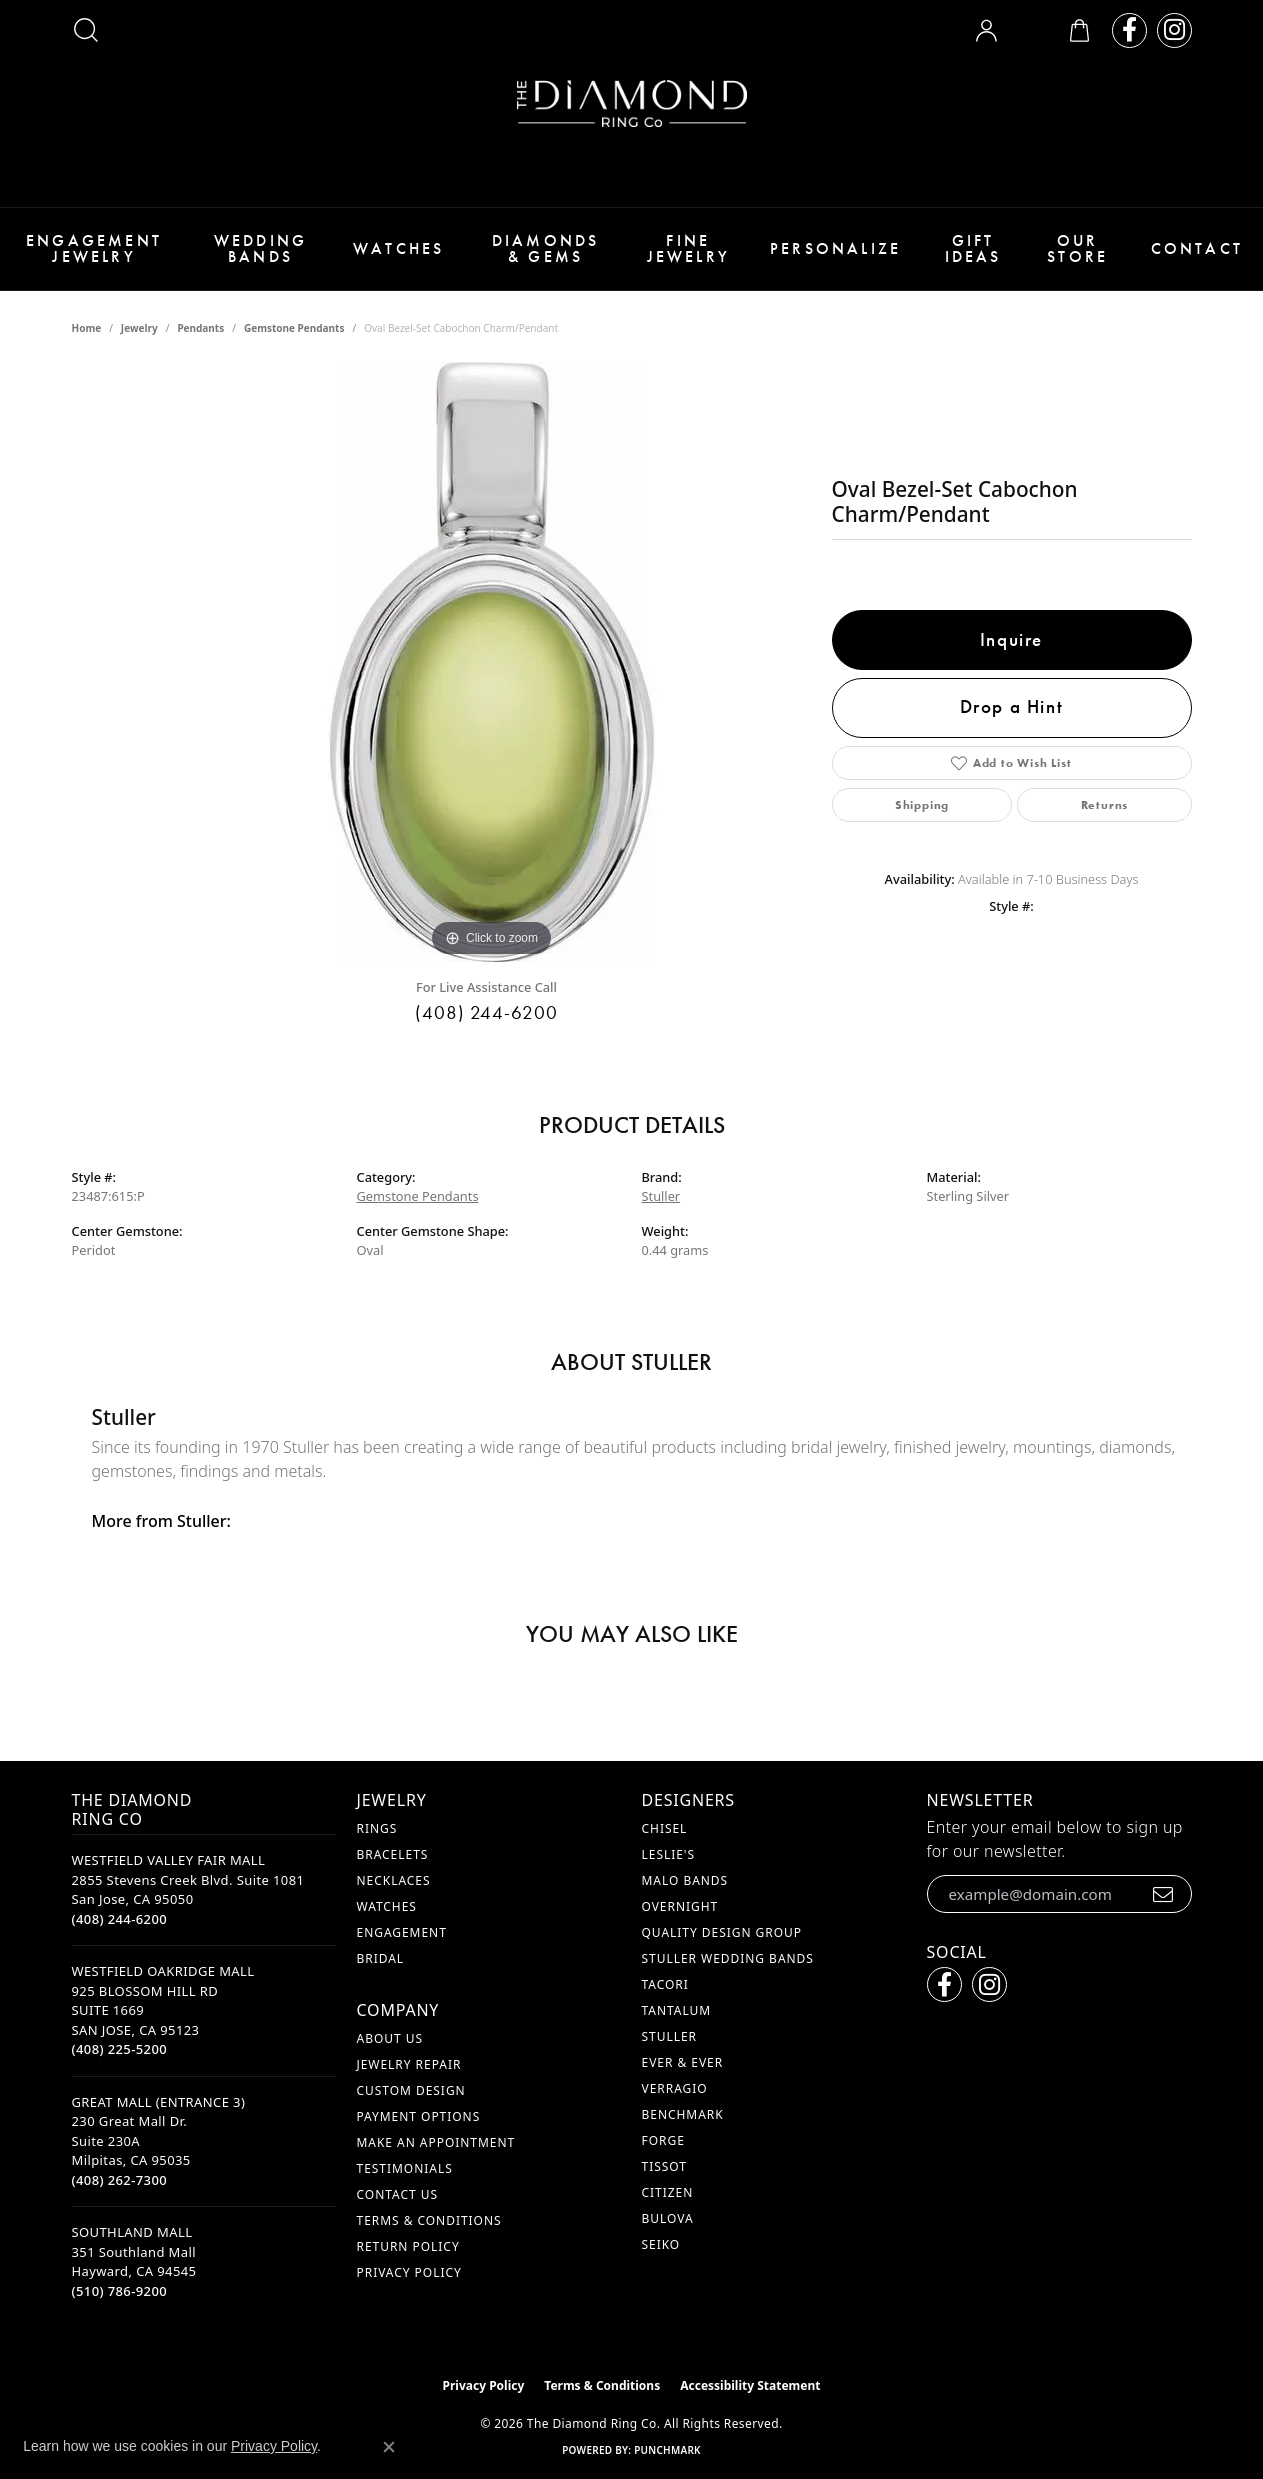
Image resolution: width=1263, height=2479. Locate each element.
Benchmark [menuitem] (683, 2114)
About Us (390, 2038)
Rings (377, 1828)
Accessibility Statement (750, 2385)
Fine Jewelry (688, 248)
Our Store (1077, 248)
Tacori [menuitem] (665, 1984)
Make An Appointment (436, 2142)
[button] (86, 30)
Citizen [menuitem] (668, 2192)
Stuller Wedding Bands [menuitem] (728, 1958)
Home (87, 328)
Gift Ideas (973, 248)
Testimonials (405, 2168)
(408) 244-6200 (486, 1012)
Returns (1105, 805)
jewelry (139, 328)
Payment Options (419, 2116)
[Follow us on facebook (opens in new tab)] (1129, 30)
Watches (398, 248)
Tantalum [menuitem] (677, 2010)
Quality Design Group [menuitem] (722, 1932)
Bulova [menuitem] (668, 2218)
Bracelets (393, 1854)
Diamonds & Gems (546, 248)
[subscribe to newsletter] (1163, 1894)
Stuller (661, 1196)
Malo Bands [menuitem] (685, 1880)
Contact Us (397, 2194)
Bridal (381, 1958)
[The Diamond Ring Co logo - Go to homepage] (632, 103)
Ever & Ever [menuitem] (683, 2062)
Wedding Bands (260, 248)
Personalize (835, 248)
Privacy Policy (409, 2272)
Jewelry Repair (409, 2064)
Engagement (402, 1932)
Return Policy (408, 2246)
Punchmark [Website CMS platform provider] (667, 2450)
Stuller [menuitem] (669, 2036)
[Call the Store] (120, 1919)
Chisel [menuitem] (665, 1828)
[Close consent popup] (389, 2447)
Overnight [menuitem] (680, 1906)
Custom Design (411, 2090)
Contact (1197, 248)
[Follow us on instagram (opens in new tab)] (1174, 30)
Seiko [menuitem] (661, 2244)
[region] (492, 662)
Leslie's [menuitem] (669, 1854)
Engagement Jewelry (94, 248)
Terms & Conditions (429, 2220)
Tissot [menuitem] (664, 2166)
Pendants (200, 328)
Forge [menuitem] (663, 2140)
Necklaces (394, 1880)
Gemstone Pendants (294, 328)
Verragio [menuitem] (675, 2088)
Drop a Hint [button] (1012, 706)
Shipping (922, 805)
